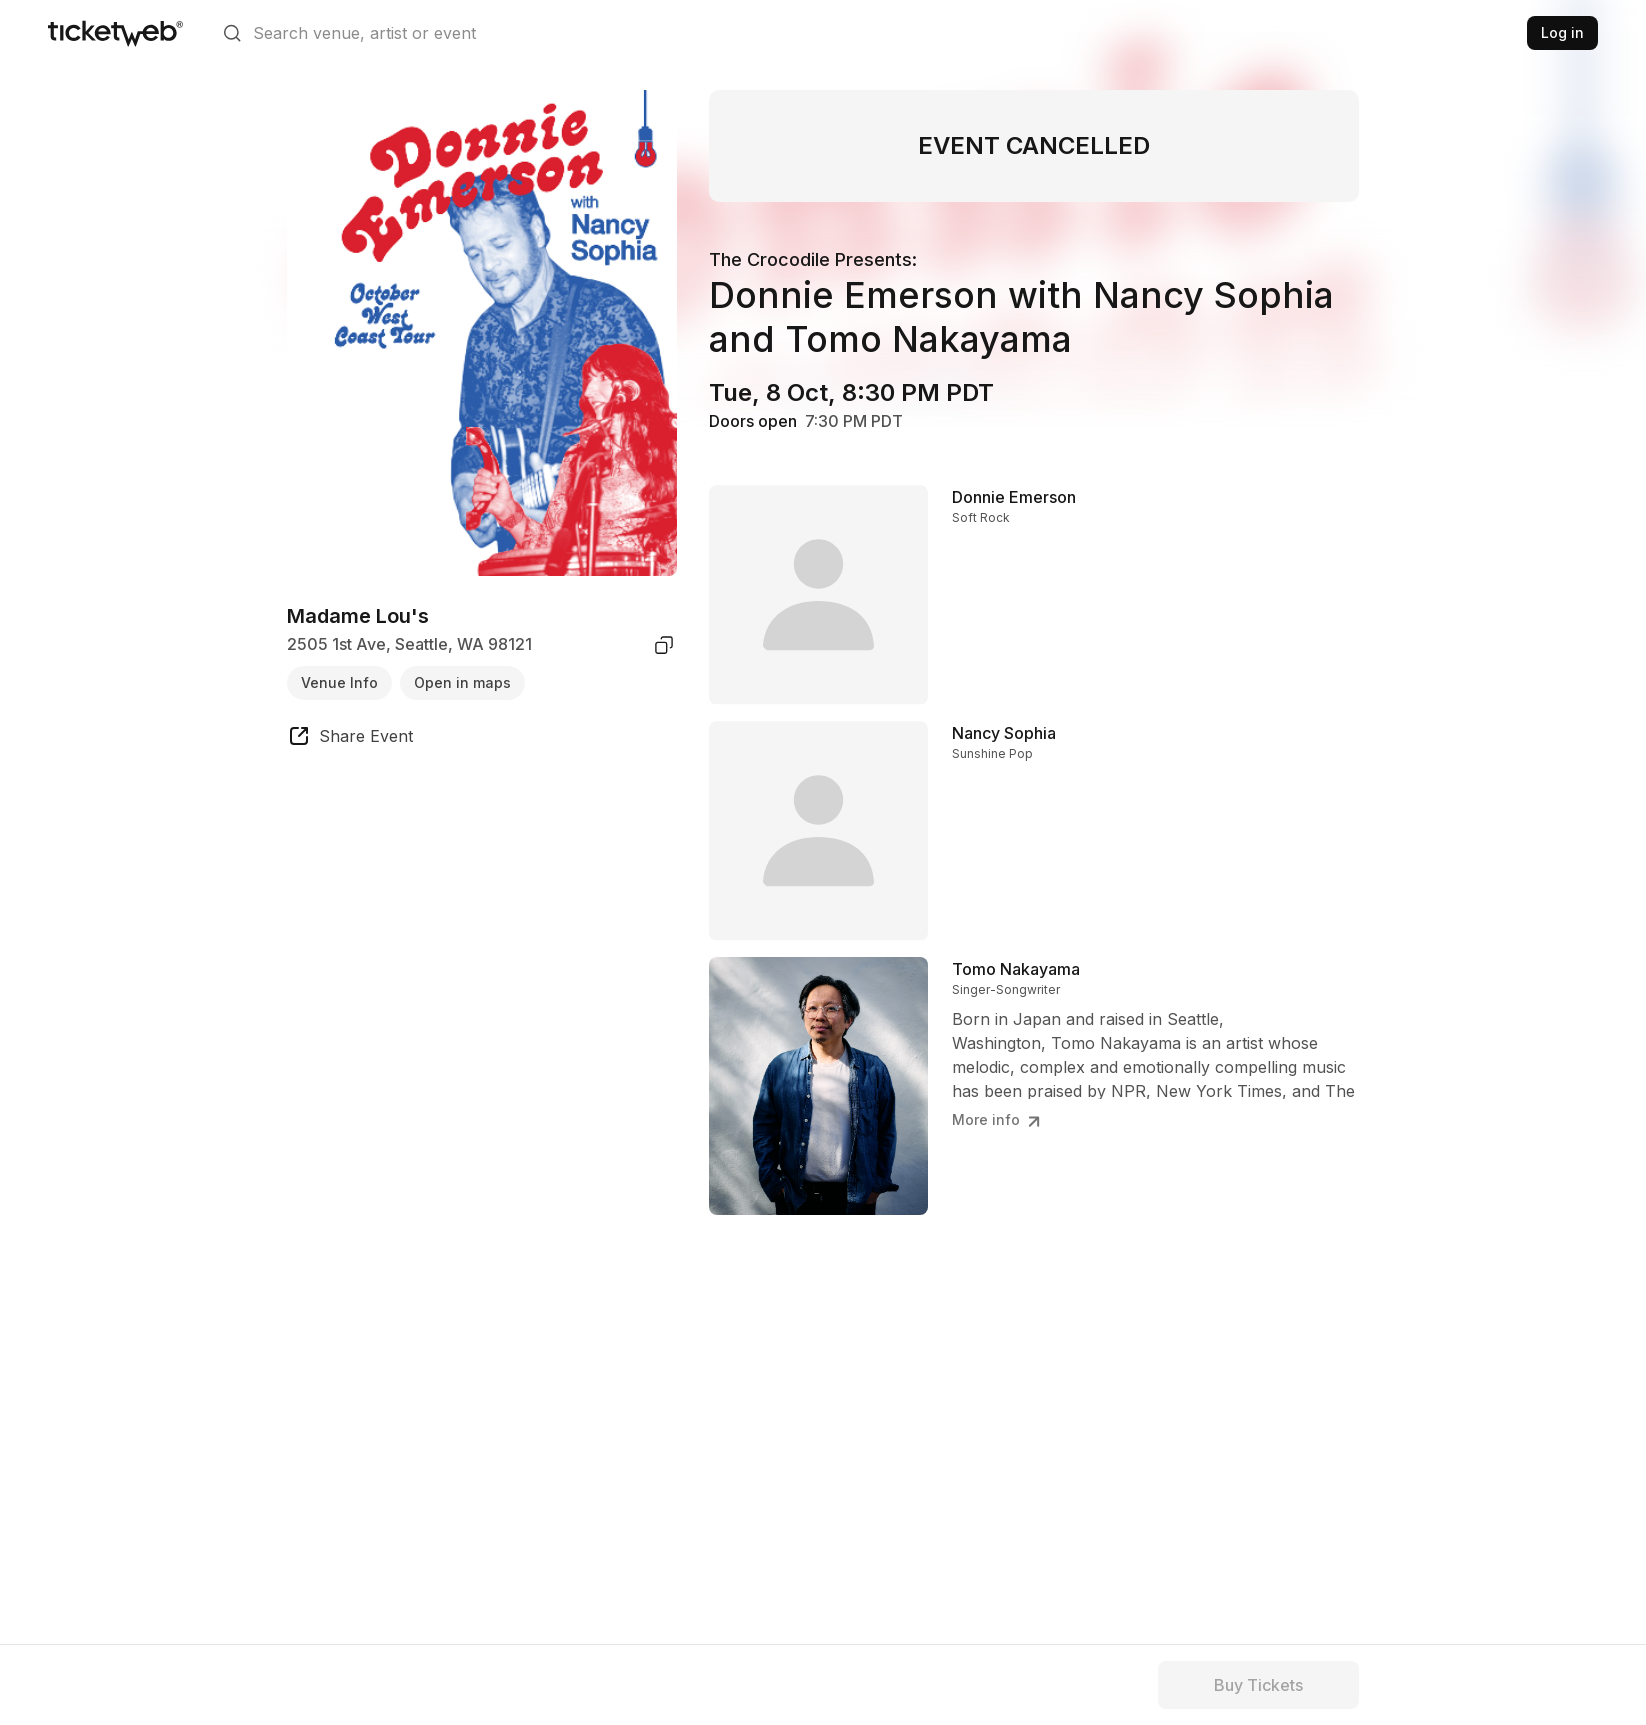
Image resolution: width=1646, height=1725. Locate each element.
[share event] (350, 739)
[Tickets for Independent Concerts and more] (115, 33)
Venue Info (339, 682)
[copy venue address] (664, 645)
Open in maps (462, 682)
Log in (1562, 32)
